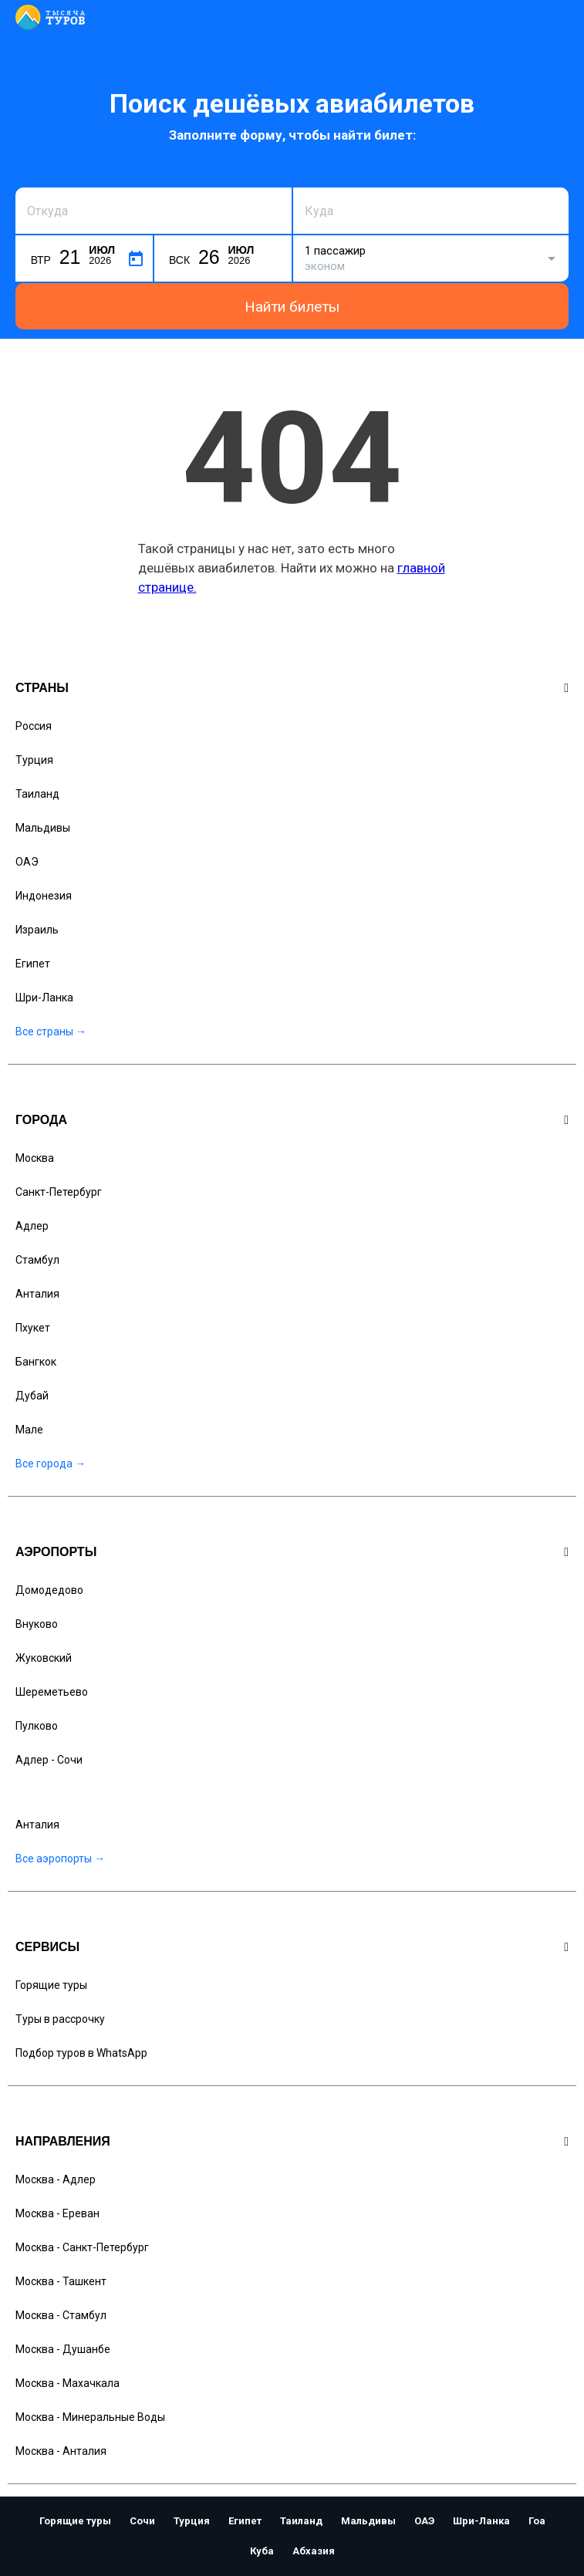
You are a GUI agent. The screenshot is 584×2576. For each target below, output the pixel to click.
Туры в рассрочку (60, 2019)
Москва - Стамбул (60, 2315)
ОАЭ (27, 862)
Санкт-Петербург (58, 1192)
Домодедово (49, 1590)
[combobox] (153, 210)
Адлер (32, 1226)
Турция (34, 760)
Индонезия (43, 896)
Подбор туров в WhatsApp (81, 2053)
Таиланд (37, 794)
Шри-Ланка (44, 997)
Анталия (37, 1294)
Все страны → (50, 1031)
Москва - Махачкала (67, 2383)
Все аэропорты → (60, 1858)
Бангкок (35, 1362)
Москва (34, 1158)
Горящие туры (51, 1985)
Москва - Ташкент (60, 2281)
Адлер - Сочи (49, 1760)
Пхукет (32, 1328)
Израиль (37, 929)
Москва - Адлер (55, 2179)
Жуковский (43, 1658)
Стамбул (37, 1260)
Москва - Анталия (60, 2451)
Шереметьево (51, 1692)
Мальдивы (42, 828)
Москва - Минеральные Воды (90, 2417)
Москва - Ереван (57, 2213)
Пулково (36, 1726)
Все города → (50, 1463)
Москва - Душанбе (62, 2349)
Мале (29, 1429)
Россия (33, 726)
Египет (32, 963)
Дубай (32, 1395)
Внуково (36, 1624)
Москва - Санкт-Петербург (82, 2247)
